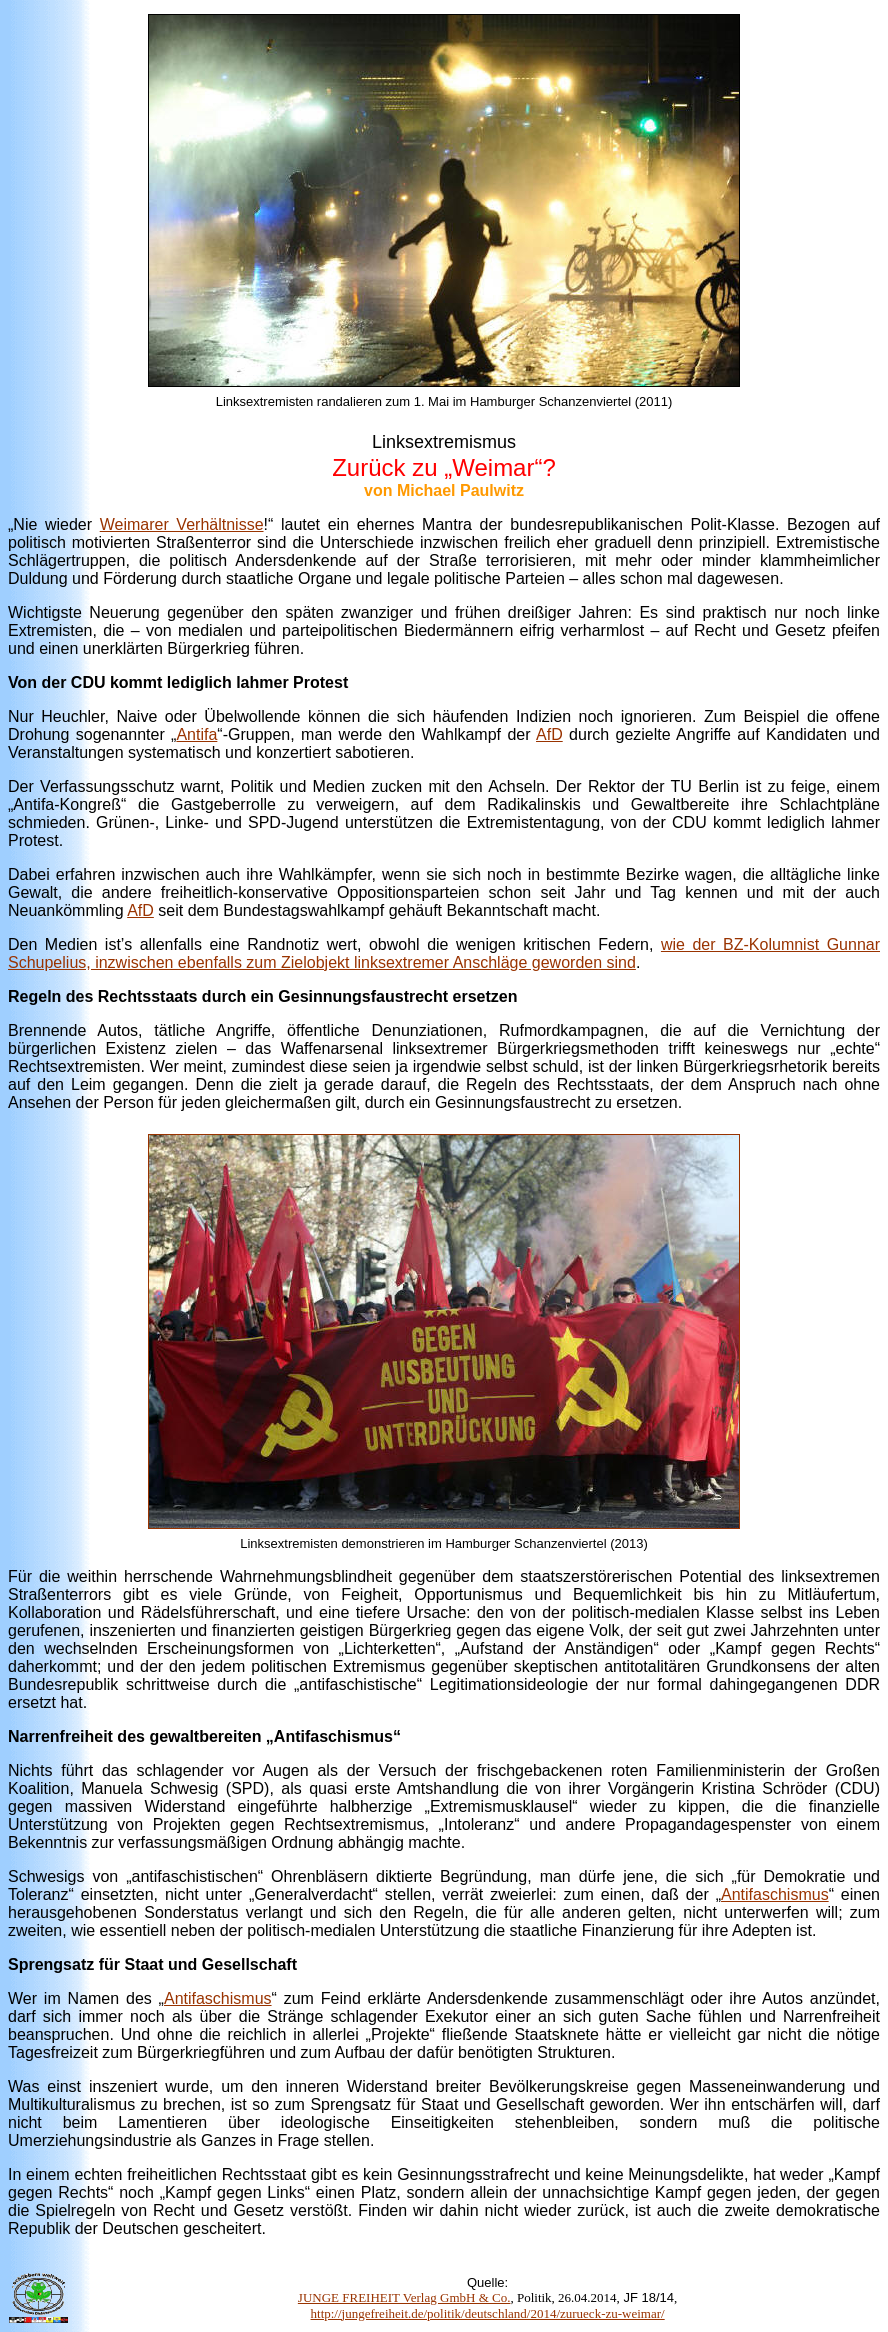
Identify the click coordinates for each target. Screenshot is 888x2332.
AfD (549, 734)
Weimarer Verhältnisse (182, 524)
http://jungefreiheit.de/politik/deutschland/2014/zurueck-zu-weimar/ (488, 2313)
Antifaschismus (775, 1894)
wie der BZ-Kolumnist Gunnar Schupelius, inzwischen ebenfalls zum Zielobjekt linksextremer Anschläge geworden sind (444, 953)
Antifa (196, 734)
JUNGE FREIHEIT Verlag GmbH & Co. (404, 2297)
